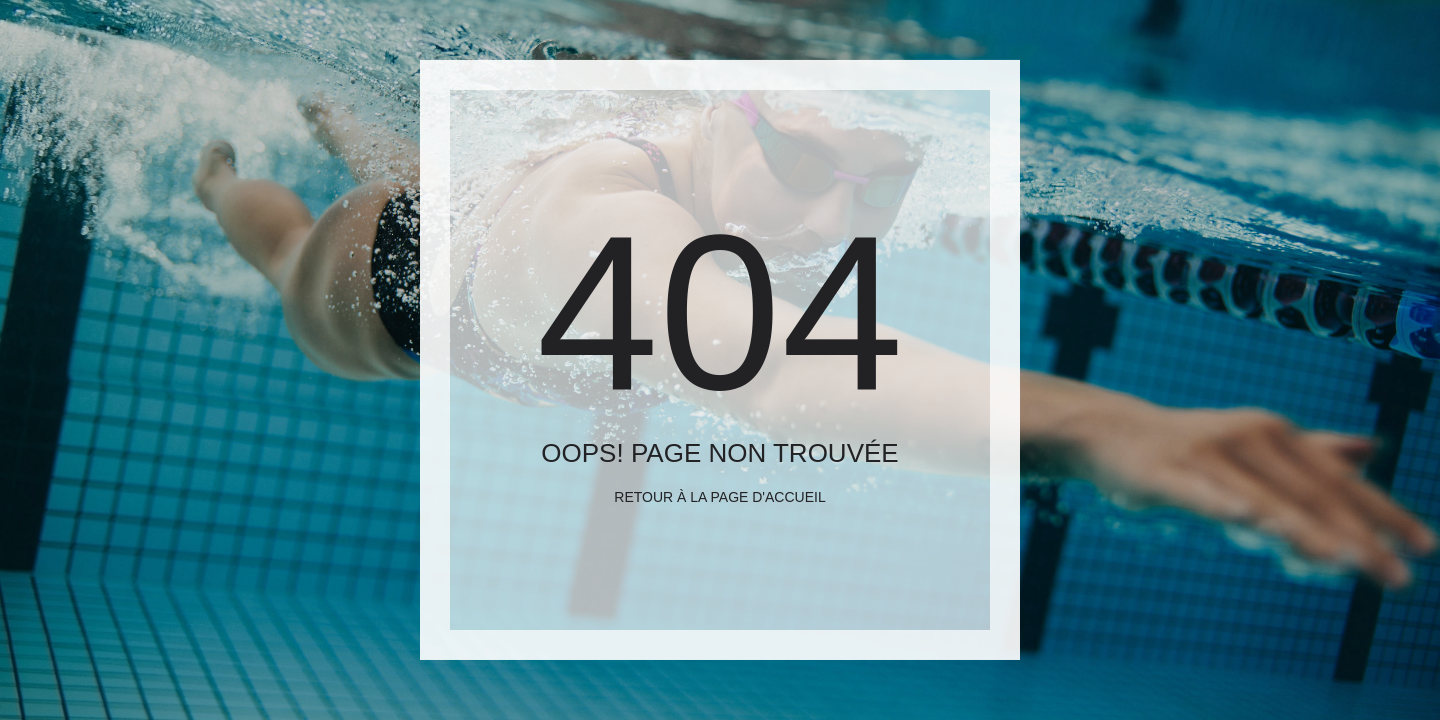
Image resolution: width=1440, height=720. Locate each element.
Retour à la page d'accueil (719, 497)
